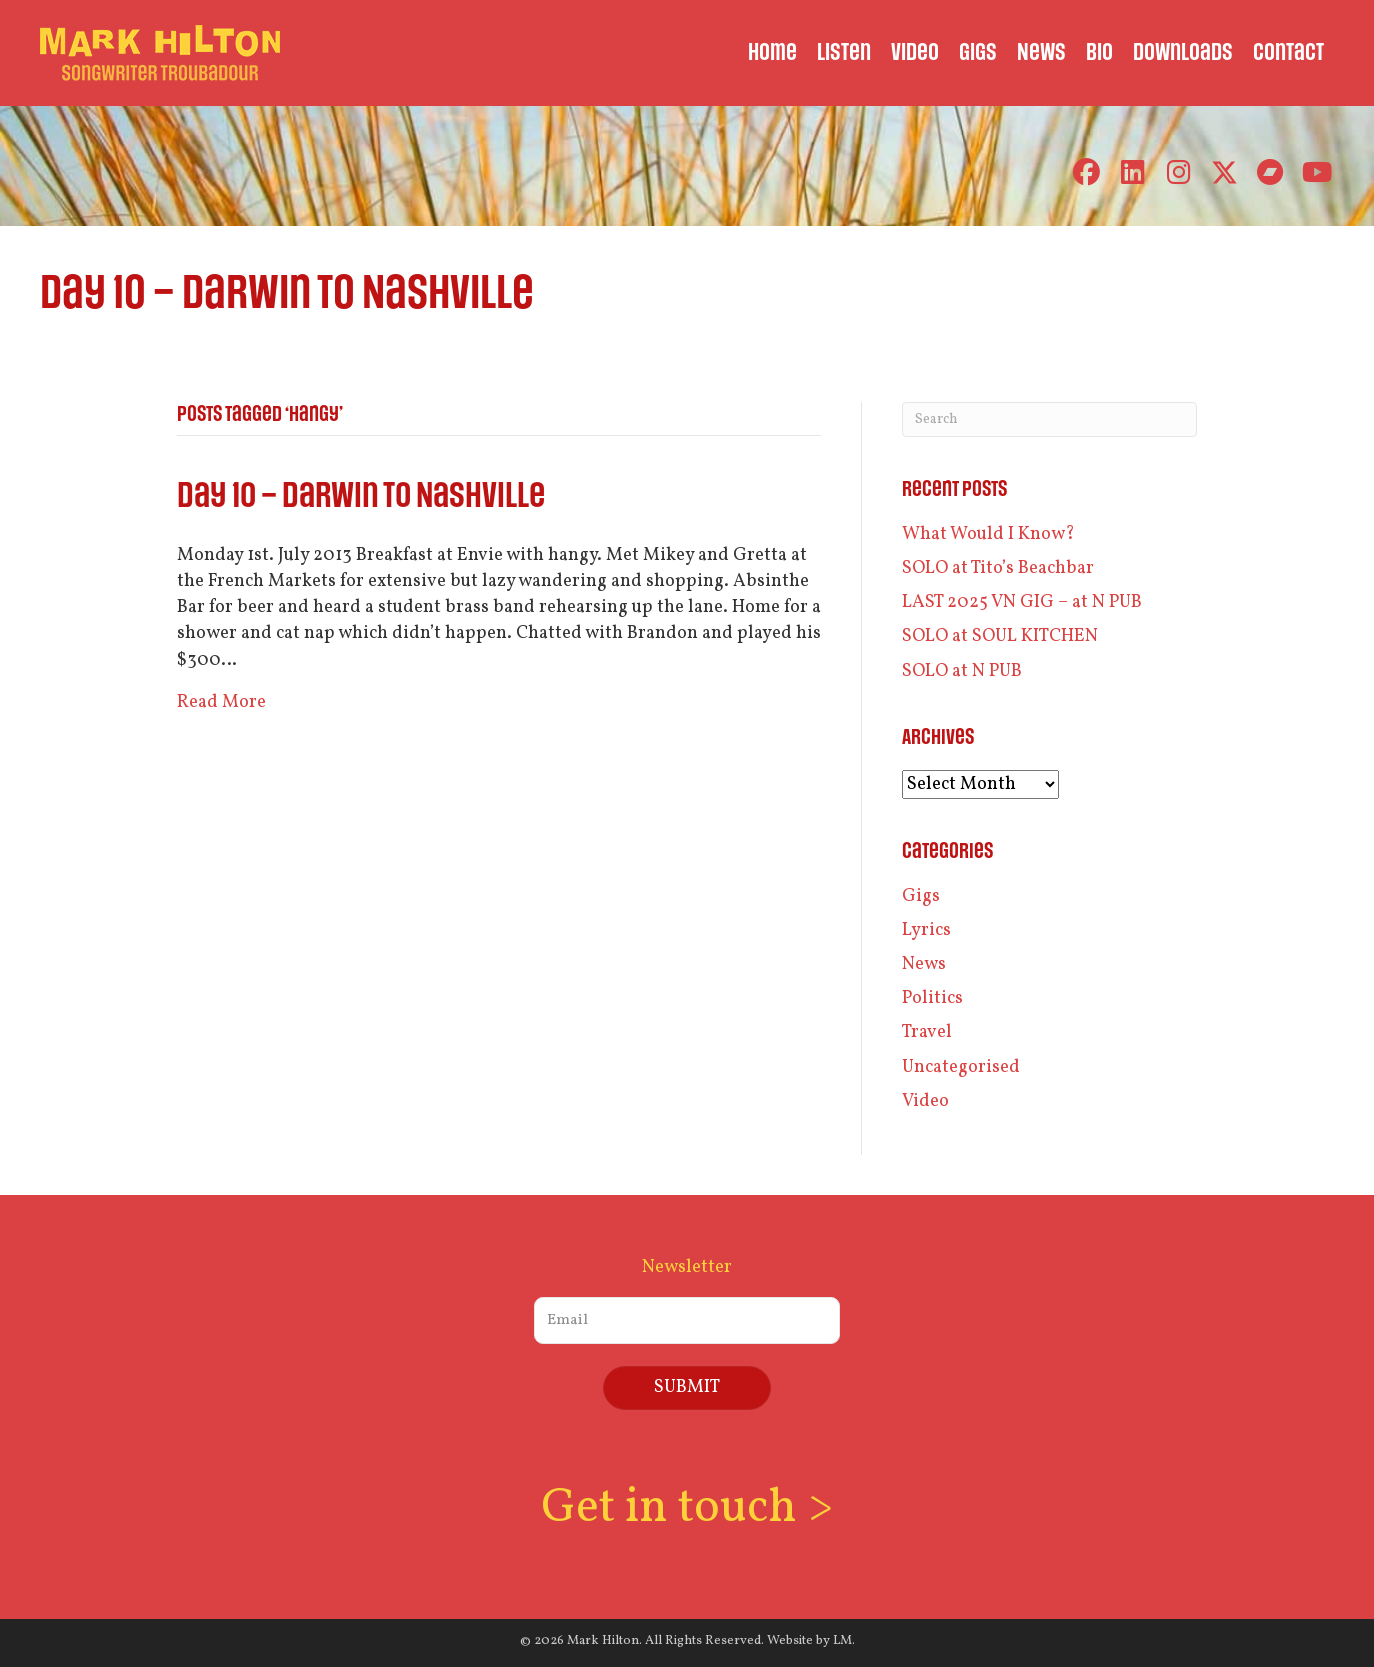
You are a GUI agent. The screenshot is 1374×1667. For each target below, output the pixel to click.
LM (842, 1641)
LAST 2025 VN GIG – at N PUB (1022, 602)
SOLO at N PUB (962, 671)
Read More (221, 702)
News (924, 964)
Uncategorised (961, 1067)
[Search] (1049, 419)
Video (925, 1101)
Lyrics (926, 930)
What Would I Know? (988, 534)
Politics (932, 998)
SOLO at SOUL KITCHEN (1000, 636)
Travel (927, 1032)
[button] (1086, 172)
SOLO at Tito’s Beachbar (998, 568)
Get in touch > (687, 1508)
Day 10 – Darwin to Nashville (361, 496)
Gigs (921, 896)
